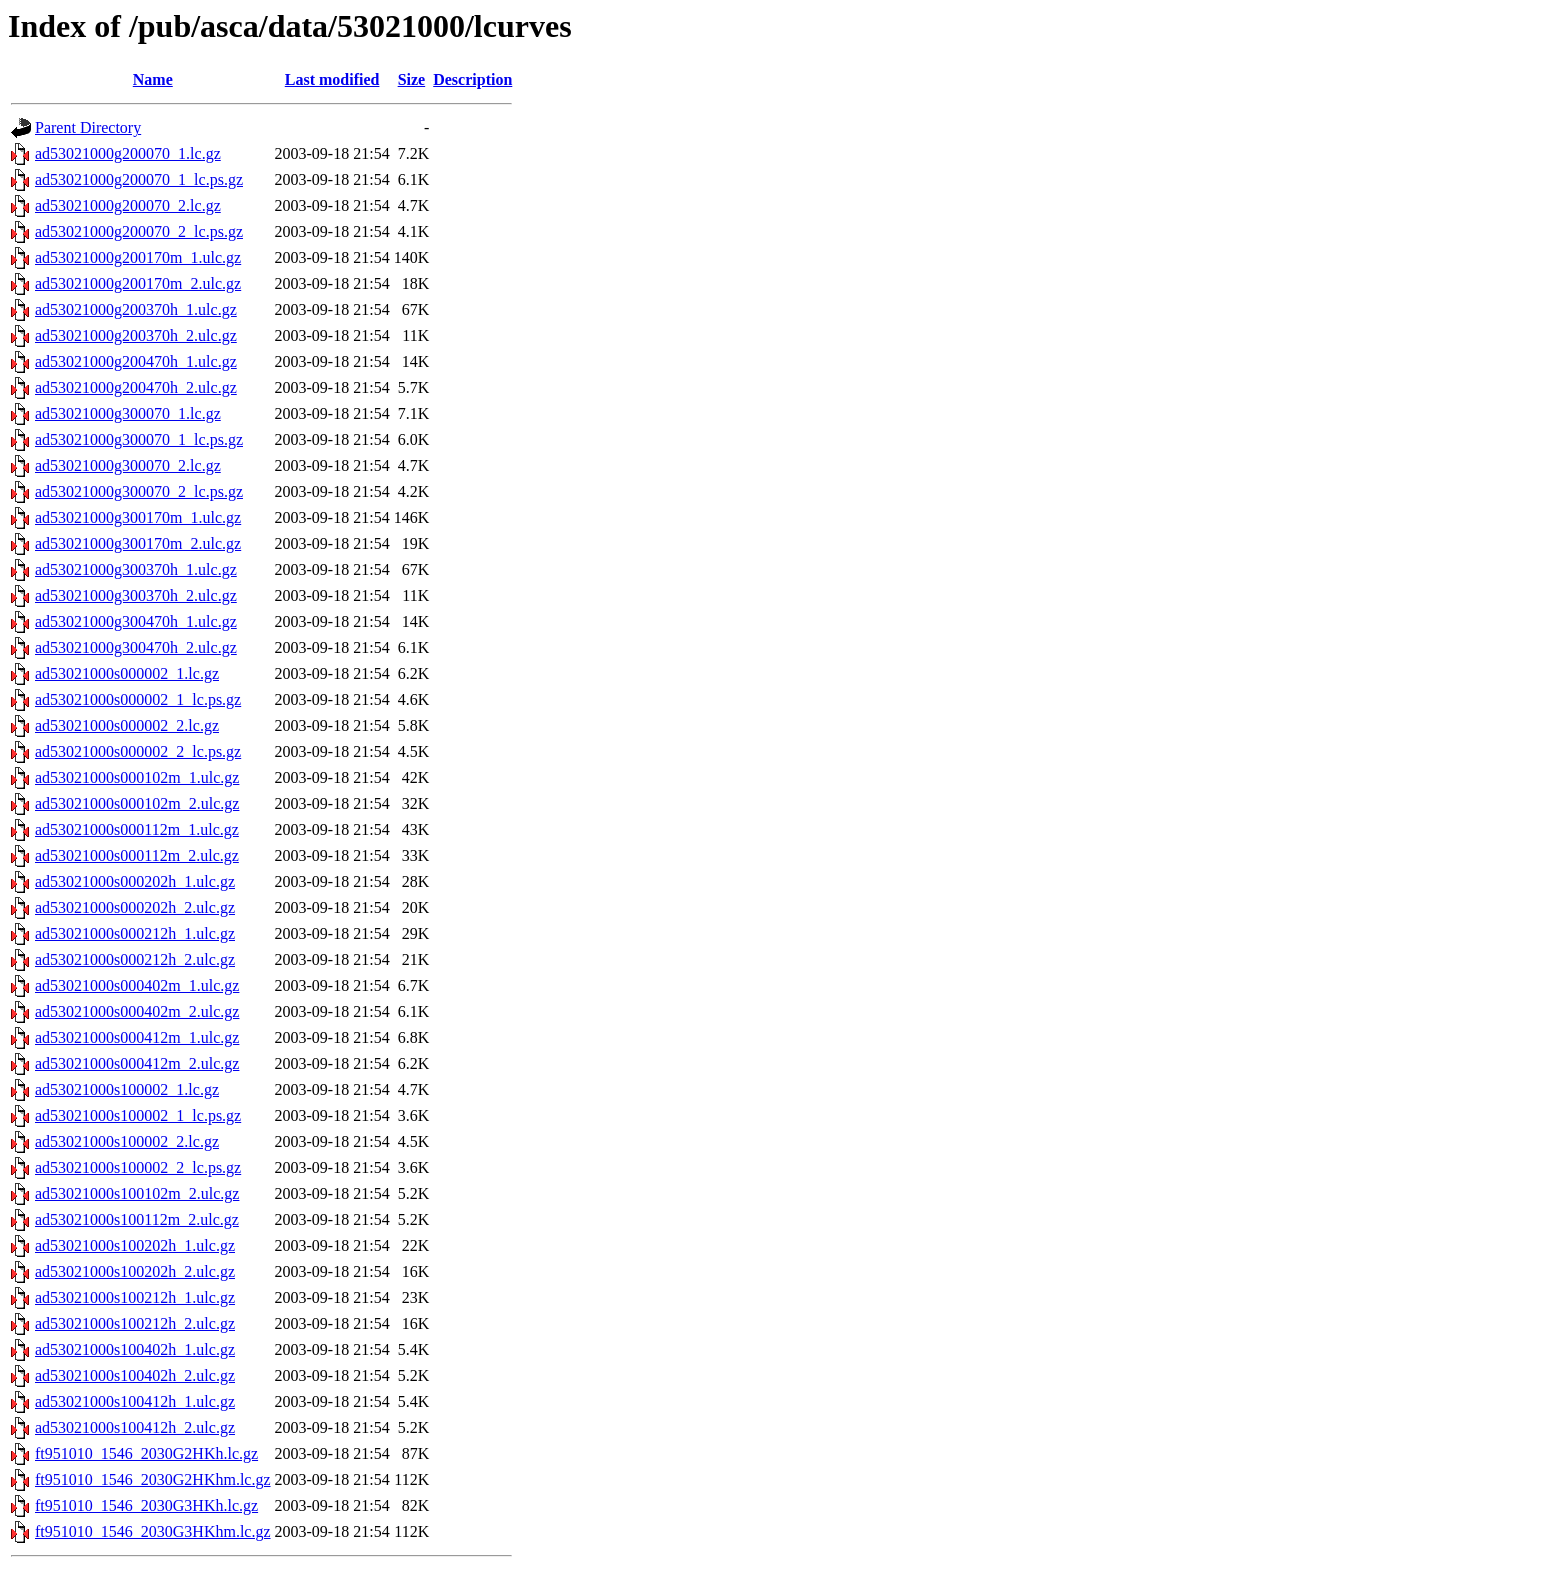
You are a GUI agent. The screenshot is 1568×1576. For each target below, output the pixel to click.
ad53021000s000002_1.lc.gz (127, 673)
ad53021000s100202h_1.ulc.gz (135, 1245)
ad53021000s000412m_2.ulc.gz (137, 1063)
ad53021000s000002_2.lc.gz (127, 725)
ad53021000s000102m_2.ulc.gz (137, 803)
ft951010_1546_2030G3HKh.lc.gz (146, 1505)
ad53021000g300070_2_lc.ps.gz (139, 491)
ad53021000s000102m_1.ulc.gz (137, 777)
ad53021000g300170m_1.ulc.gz (138, 517)
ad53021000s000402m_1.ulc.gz (137, 985)
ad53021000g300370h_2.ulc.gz (136, 595)
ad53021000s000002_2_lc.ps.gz (138, 751)
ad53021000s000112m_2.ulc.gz (137, 855)
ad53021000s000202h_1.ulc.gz (135, 881)
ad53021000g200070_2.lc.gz (128, 205)
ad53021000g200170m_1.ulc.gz (138, 257)
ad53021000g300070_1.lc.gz (128, 413)
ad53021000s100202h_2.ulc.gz (135, 1271)
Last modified (332, 79)
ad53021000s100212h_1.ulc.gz (135, 1297)
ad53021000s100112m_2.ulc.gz (137, 1219)
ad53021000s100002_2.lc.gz (127, 1141)
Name (153, 79)
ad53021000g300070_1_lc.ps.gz (139, 439)
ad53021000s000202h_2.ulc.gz (135, 907)
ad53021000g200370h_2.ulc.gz (136, 335)
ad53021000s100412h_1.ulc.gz (135, 1401)
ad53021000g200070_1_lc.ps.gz (139, 179)
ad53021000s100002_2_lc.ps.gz (138, 1167)
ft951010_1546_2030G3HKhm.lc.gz (153, 1531)
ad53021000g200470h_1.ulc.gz (136, 361)
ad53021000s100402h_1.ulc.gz (135, 1349)
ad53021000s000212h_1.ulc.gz (135, 933)
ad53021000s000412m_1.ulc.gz (137, 1037)
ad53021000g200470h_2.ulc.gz (136, 387)
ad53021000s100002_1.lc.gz (127, 1089)
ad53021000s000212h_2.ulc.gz (135, 959)
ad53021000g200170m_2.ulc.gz (138, 283)
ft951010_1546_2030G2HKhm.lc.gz (153, 1479)
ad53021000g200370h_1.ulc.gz (136, 309)
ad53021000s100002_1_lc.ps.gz (138, 1115)
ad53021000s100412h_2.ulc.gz (135, 1427)
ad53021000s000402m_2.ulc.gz (137, 1011)
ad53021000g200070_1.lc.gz (128, 153)
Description (472, 79)
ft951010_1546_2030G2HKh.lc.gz (146, 1453)
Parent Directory (88, 127)
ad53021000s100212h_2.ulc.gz (135, 1323)
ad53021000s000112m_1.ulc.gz (137, 829)
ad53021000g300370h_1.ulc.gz (136, 569)
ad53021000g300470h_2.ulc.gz (136, 647)
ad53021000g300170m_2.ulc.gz (138, 543)
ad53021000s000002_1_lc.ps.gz (138, 699)
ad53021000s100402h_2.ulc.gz (135, 1375)
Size (412, 79)
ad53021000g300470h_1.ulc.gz (136, 621)
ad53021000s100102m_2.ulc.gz (137, 1193)
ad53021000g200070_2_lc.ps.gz (139, 231)
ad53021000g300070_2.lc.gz (128, 465)
